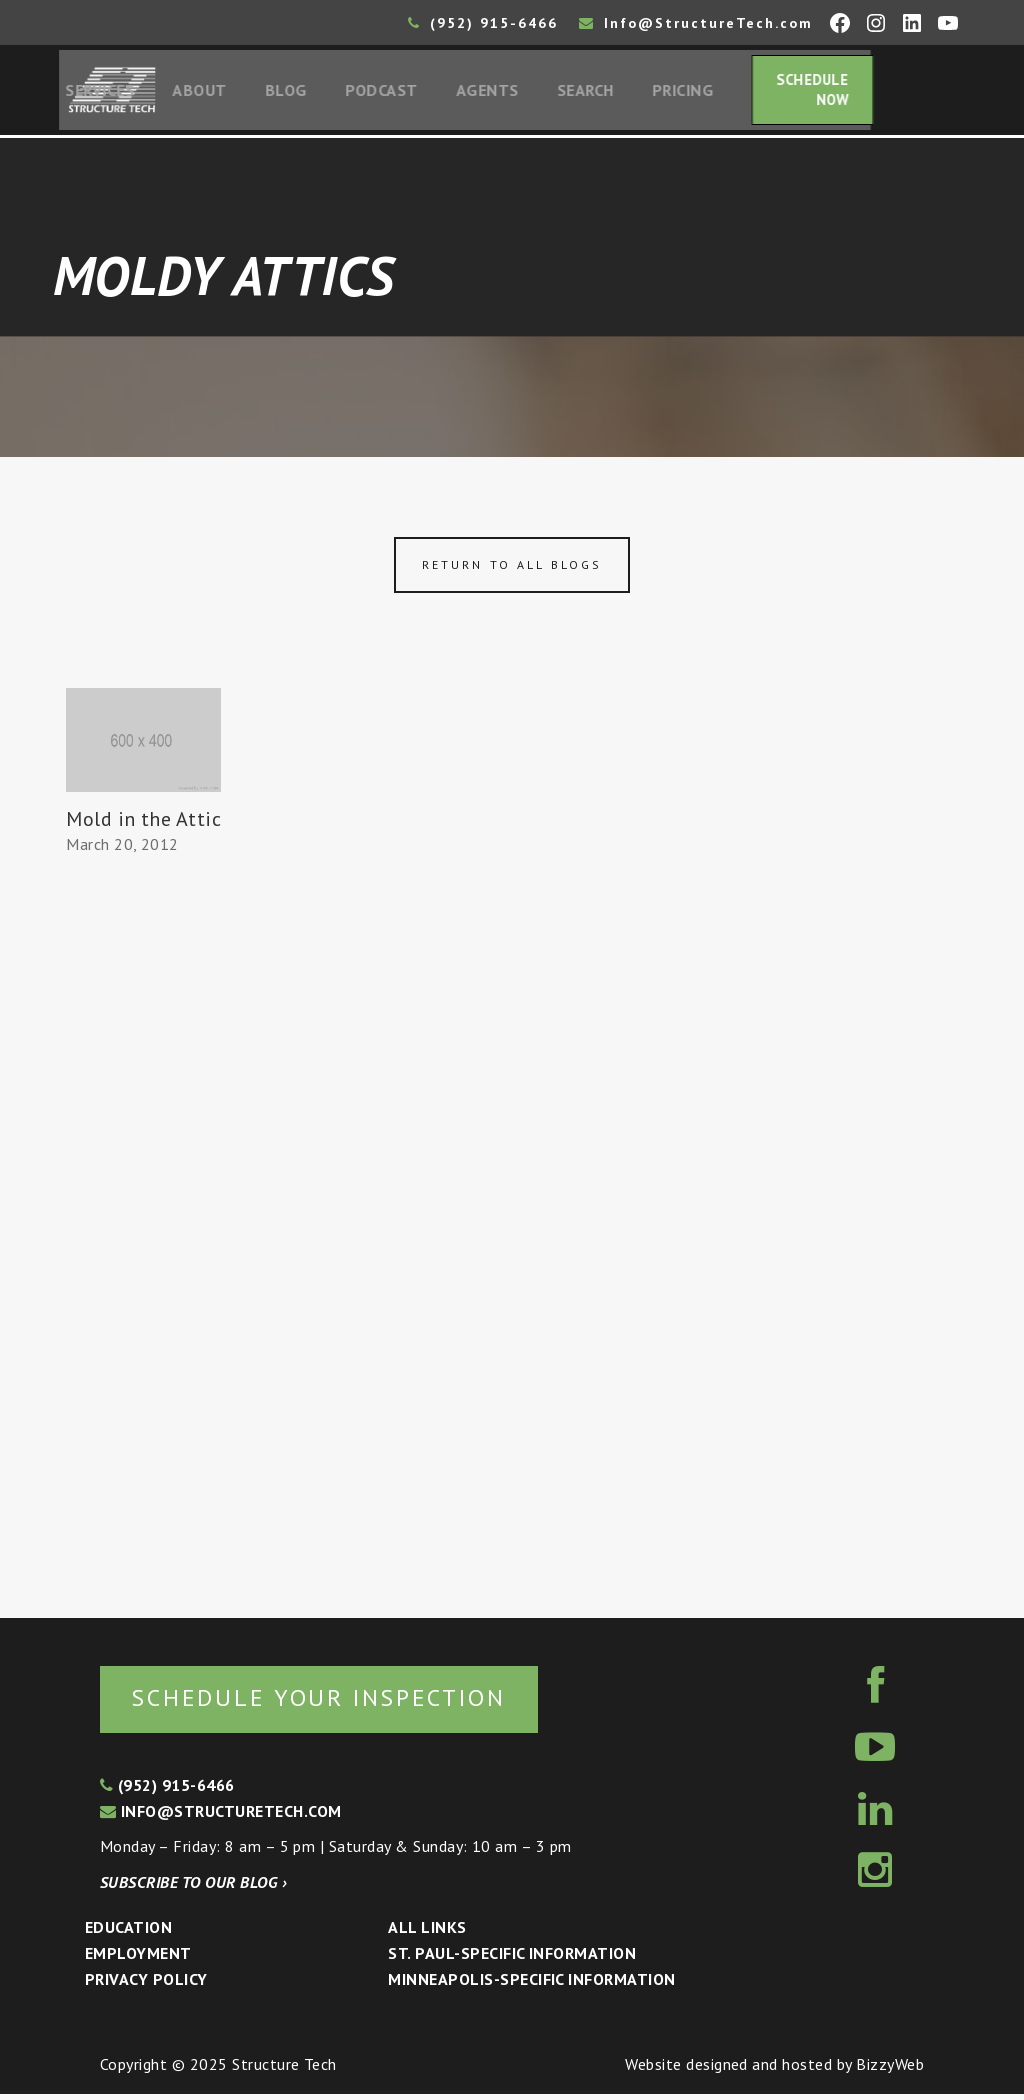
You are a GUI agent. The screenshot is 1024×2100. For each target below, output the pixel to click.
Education (128, 1934)
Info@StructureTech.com (696, 23)
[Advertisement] (144, 1232)
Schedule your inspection (335, 1702)
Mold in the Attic (143, 823)
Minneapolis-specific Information (531, 1985)
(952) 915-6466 (483, 23)
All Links (427, 1934)
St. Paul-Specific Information (512, 1959)
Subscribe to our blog (193, 1888)
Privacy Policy (146, 1985)
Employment (138, 1959)
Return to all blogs (512, 569)
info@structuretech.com (221, 1817)
